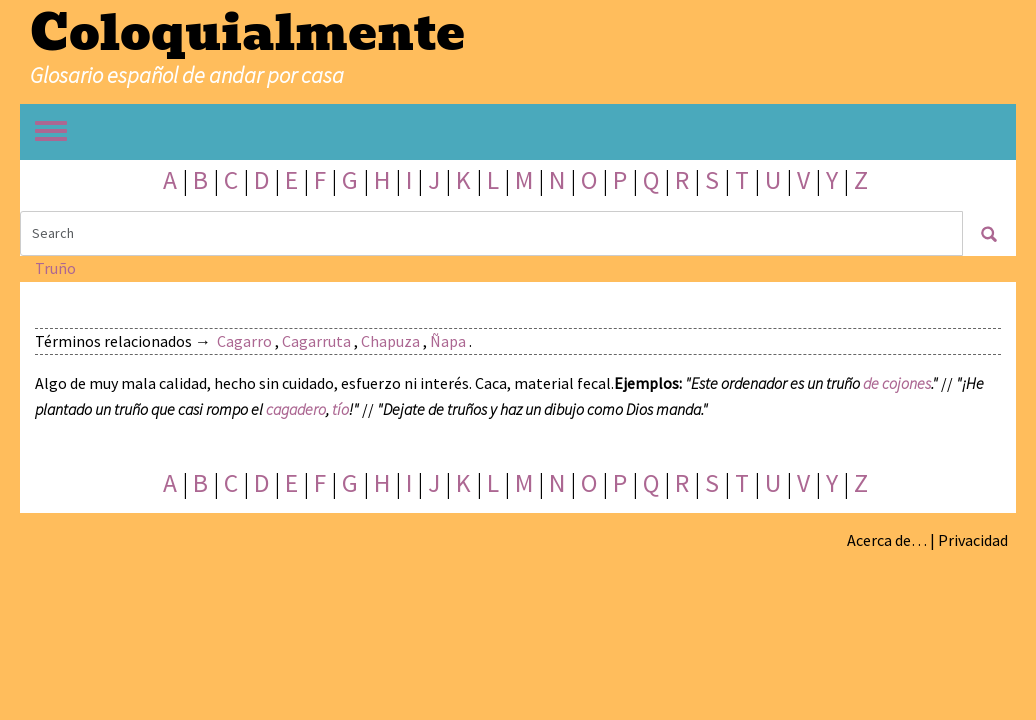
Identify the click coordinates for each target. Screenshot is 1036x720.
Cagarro (244, 341)
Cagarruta (316, 341)
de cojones (897, 383)
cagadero (296, 409)
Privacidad (973, 540)
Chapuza (390, 341)
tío (340, 409)
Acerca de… (887, 540)
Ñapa (448, 341)
